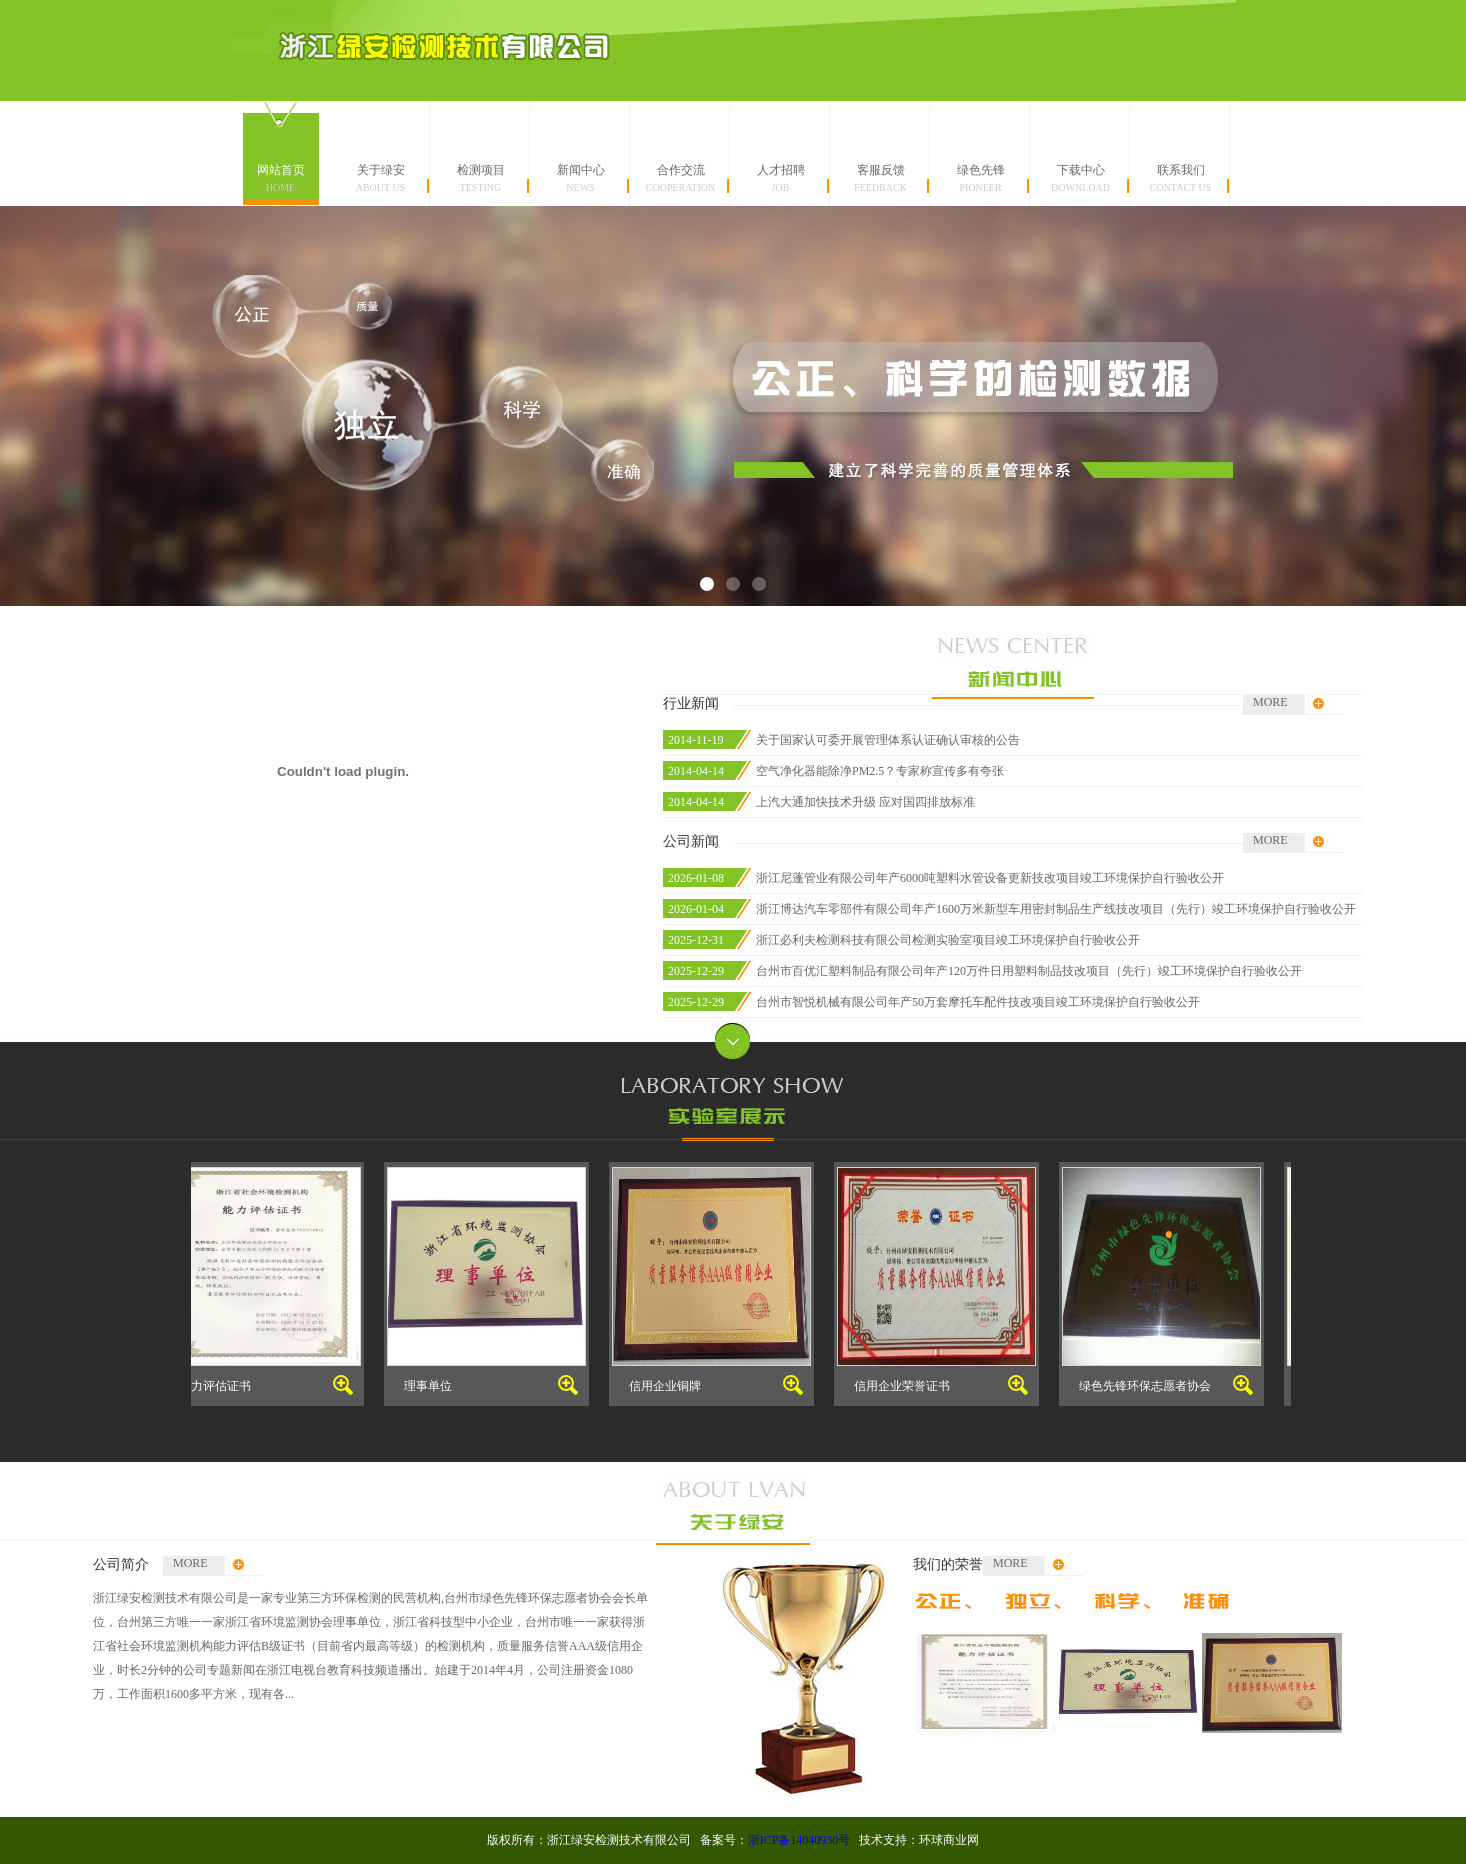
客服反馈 (881, 178)
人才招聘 (781, 178)
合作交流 (681, 178)
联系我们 (1181, 178)
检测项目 (481, 178)
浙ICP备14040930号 (799, 1840)
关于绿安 (381, 178)
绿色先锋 (981, 178)
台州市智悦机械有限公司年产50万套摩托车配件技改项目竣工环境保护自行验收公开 (978, 1002)
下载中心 (1081, 178)
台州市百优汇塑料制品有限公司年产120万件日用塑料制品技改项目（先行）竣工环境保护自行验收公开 (1029, 971)
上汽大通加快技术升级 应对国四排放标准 (865, 802)
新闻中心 (581, 178)
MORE (1270, 702)
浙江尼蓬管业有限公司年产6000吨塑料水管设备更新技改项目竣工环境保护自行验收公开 (990, 878)
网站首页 (281, 178)
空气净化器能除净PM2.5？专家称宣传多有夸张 (880, 771)
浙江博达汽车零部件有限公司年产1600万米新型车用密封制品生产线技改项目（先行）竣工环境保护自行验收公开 (1056, 909)
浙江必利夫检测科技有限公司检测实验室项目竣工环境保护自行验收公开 (948, 940)
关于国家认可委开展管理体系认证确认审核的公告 (888, 740)
